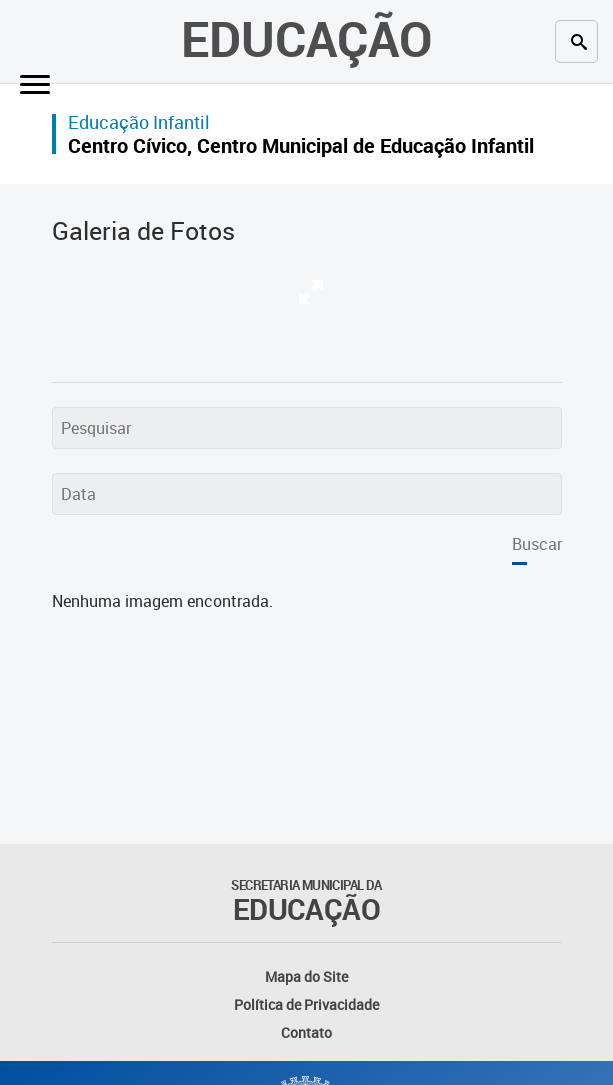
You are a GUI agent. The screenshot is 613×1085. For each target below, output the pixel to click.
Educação (306, 38)
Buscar (537, 544)
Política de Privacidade (306, 1004)
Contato (306, 1032)
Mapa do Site (306, 976)
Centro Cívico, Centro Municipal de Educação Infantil (301, 145)
